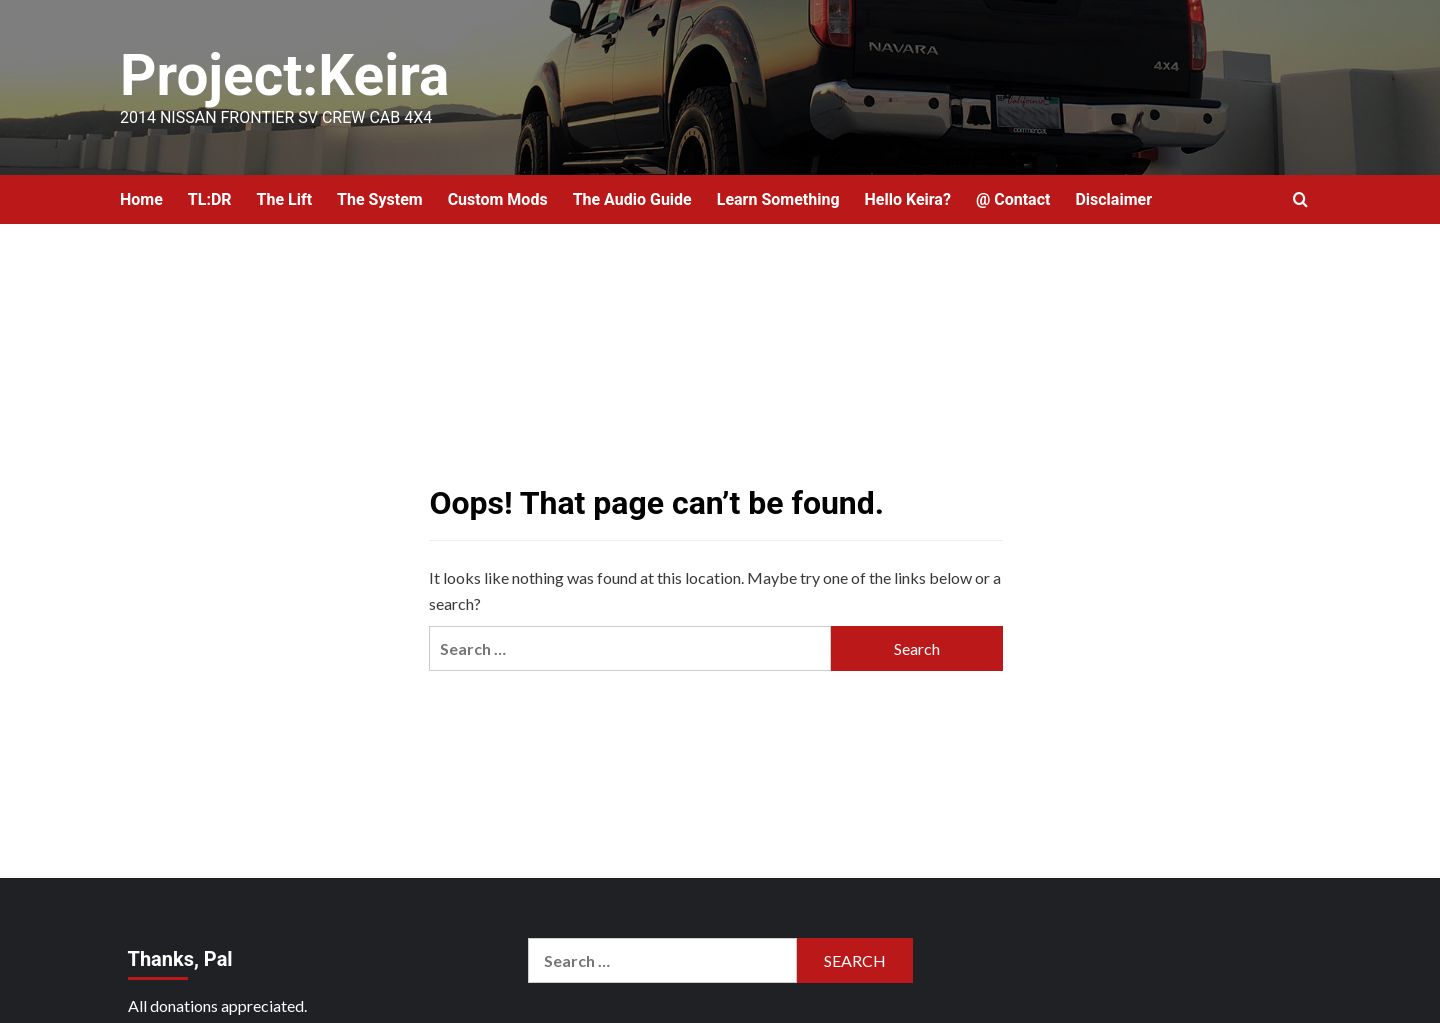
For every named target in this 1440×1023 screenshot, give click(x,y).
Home (141, 199)
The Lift (285, 199)
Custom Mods (498, 199)
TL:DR (210, 199)
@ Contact (1013, 199)
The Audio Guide (632, 199)
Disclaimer (1113, 199)
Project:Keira (291, 74)
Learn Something (778, 199)
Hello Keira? (908, 199)
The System (380, 199)
